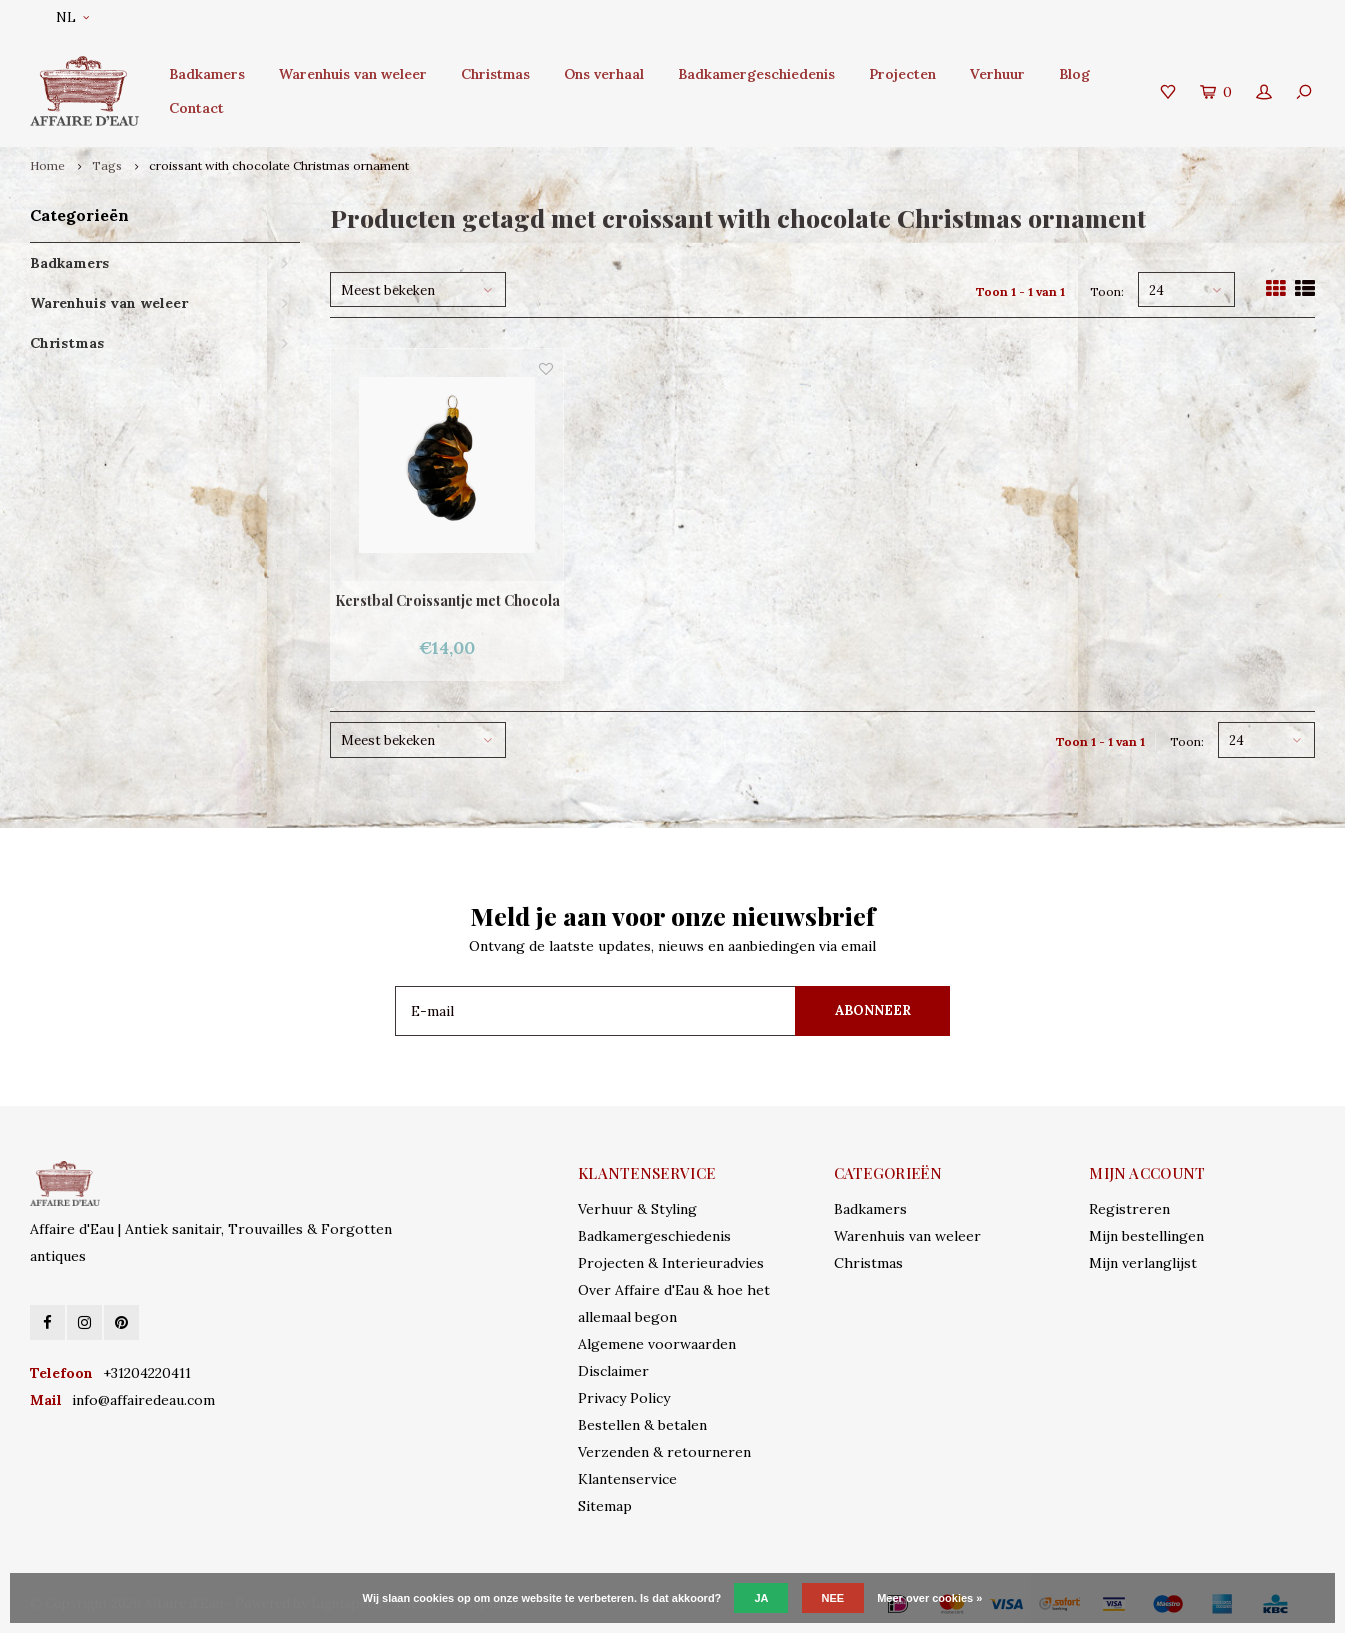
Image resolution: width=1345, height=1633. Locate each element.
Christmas (495, 74)
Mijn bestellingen (1146, 1236)
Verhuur (997, 74)
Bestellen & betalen (642, 1425)
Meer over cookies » (929, 1598)
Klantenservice (627, 1479)
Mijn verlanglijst (1143, 1263)
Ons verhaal (604, 74)
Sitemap (605, 1506)
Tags (107, 165)
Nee (833, 1598)
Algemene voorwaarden (657, 1344)
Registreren (1129, 1209)
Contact (196, 108)
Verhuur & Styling (637, 1209)
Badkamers (207, 74)
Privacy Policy (624, 1398)
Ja (761, 1598)
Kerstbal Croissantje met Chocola (447, 600)
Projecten (902, 74)
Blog (1074, 74)
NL (72, 17)
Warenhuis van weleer (353, 74)
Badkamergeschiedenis (756, 74)
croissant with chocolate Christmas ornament (279, 165)
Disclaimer (613, 1371)
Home (47, 165)
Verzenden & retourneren (664, 1452)
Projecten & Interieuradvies (671, 1263)
